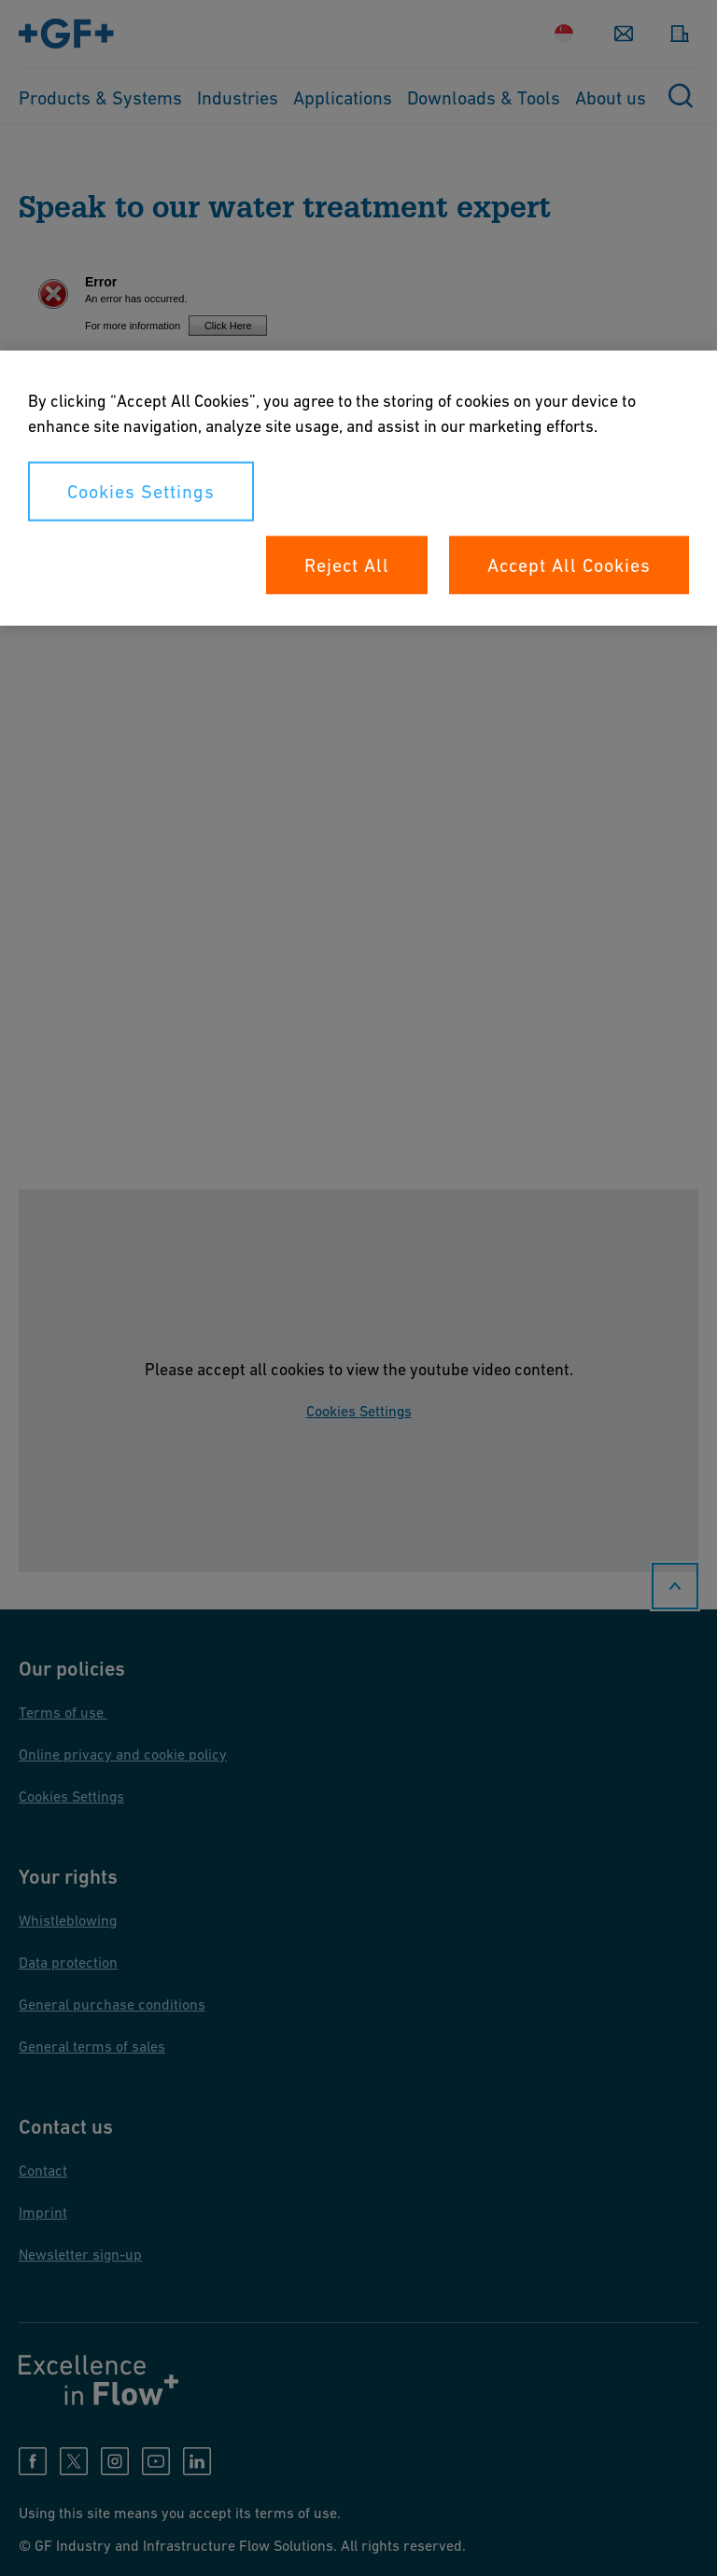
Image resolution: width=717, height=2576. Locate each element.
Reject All (346, 565)
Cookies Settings (141, 491)
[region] (358, 488)
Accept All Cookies (569, 565)
